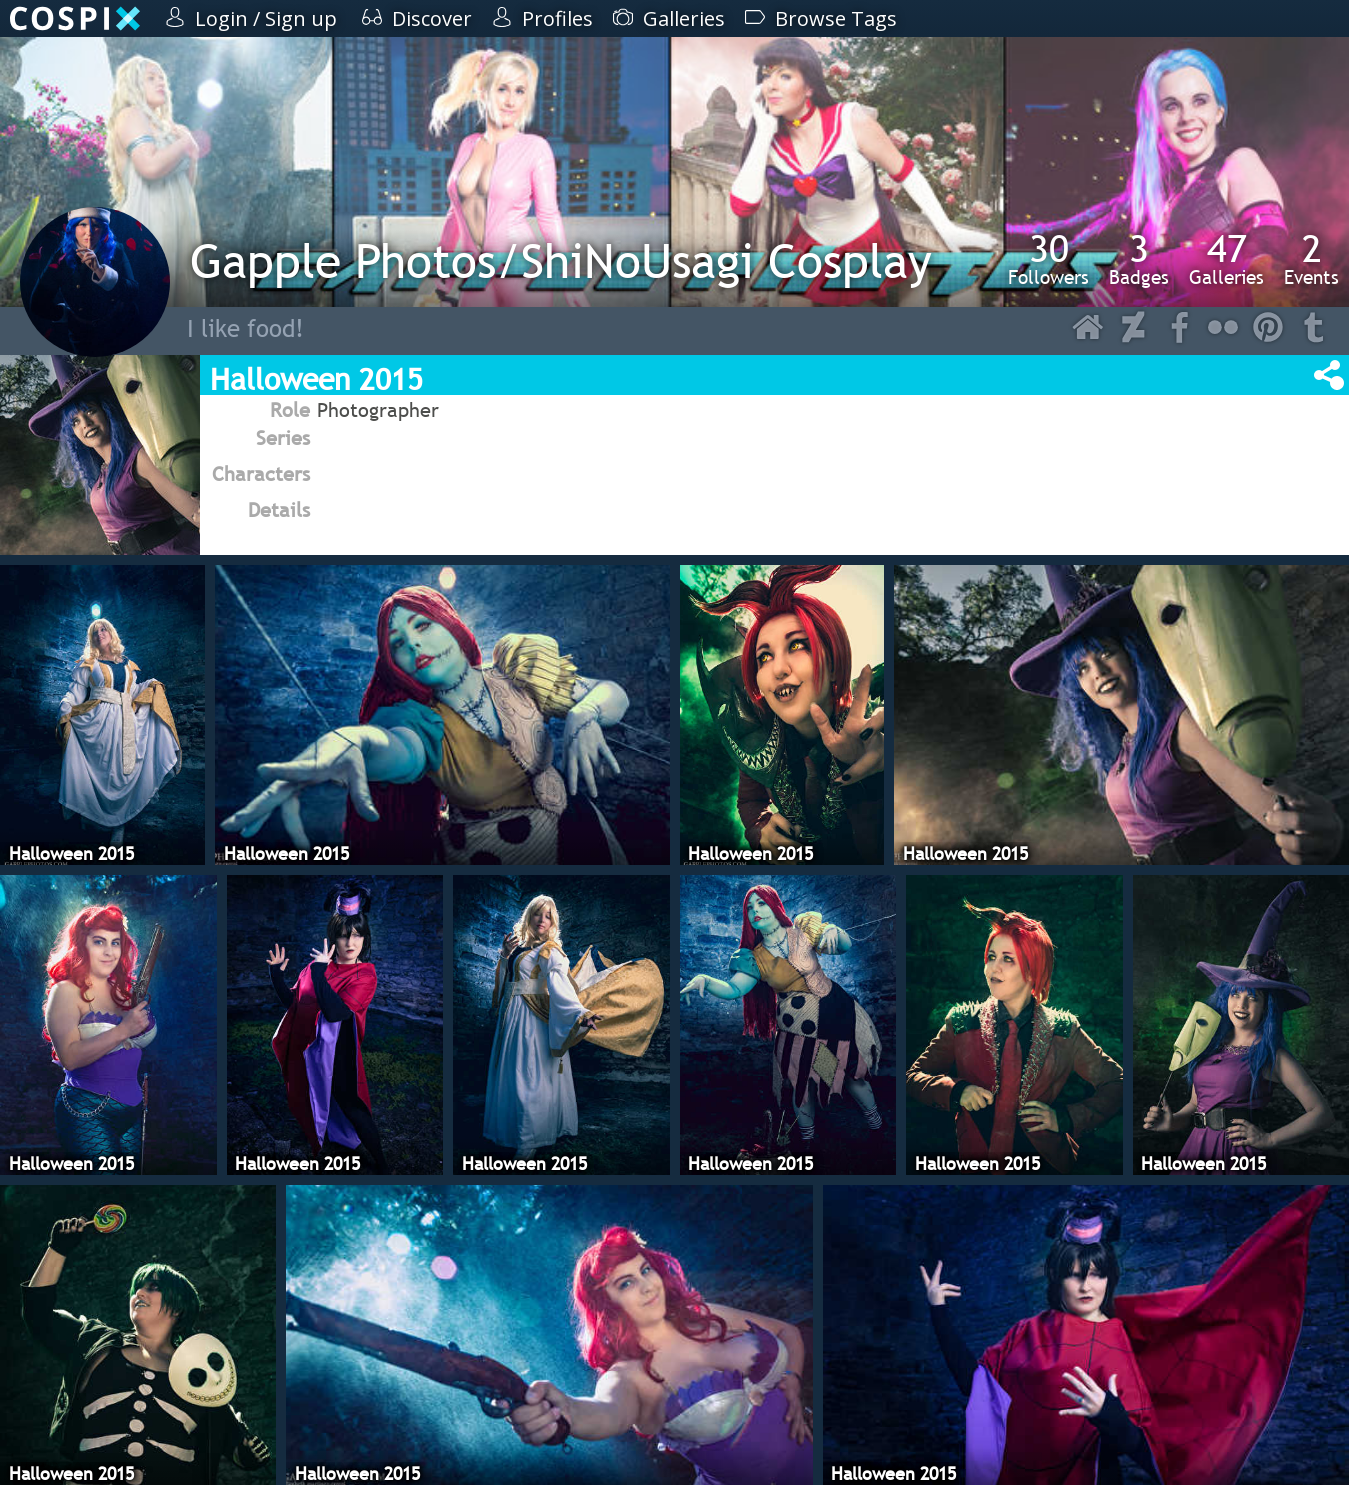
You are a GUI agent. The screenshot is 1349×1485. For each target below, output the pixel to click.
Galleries (1226, 259)
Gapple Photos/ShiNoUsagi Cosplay (561, 260)
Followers (1048, 259)
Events (1311, 259)
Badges (1139, 259)
